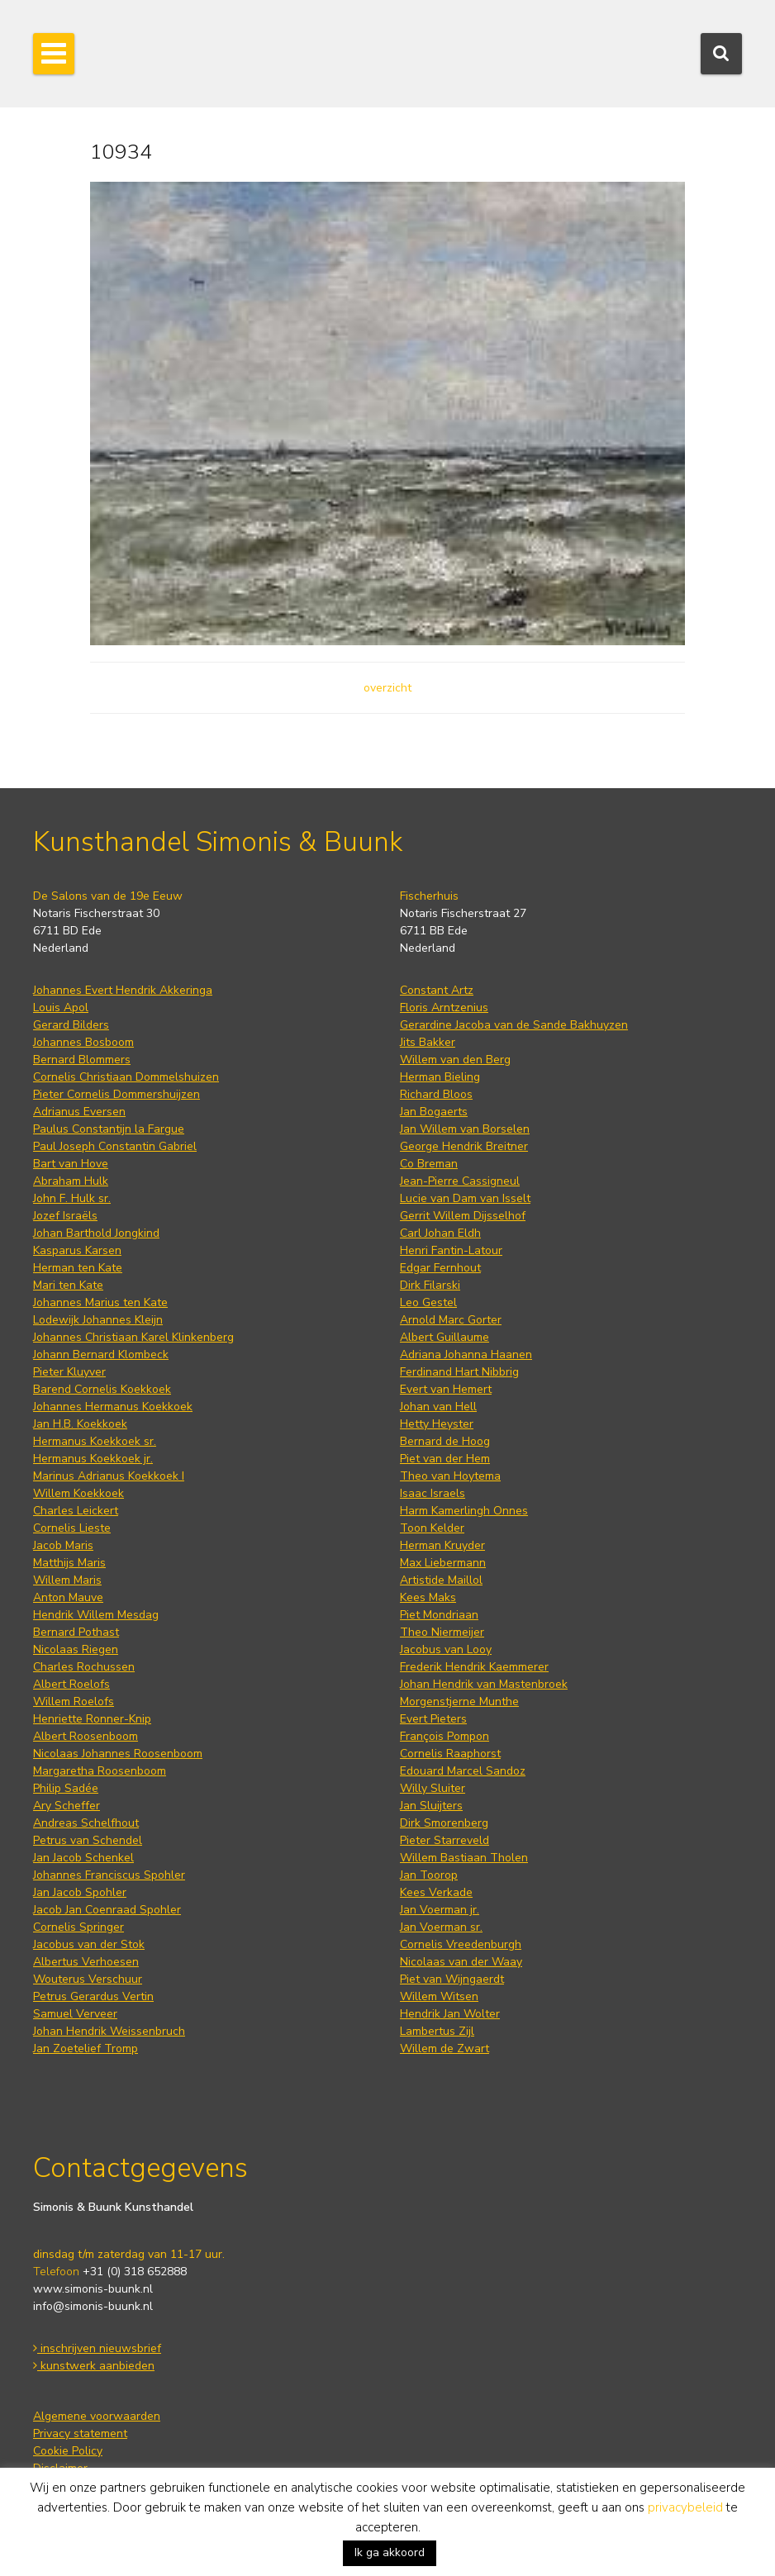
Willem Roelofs (73, 1701)
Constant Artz (436, 990)
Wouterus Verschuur (87, 1979)
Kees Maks (428, 1597)
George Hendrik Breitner (464, 1146)
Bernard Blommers (82, 1059)
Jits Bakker (427, 1042)
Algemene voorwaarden (96, 2416)
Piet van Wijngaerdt (452, 1979)
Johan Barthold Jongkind (96, 1233)
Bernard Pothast (76, 1632)
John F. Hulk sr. (72, 1198)
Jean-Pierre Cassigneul (460, 1181)
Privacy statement (80, 2433)
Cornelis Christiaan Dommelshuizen (126, 1077)
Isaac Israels (432, 1493)
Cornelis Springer (78, 1927)
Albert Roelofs (71, 1684)
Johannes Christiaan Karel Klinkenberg (133, 1337)
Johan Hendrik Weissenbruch (109, 2031)
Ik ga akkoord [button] (389, 2552)
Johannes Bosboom (83, 1042)
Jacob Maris (63, 1545)
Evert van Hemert (446, 1389)
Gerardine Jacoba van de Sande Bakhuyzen (514, 1025)
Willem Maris (67, 1580)
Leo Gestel (428, 1302)
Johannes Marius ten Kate (100, 1302)
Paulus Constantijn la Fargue (108, 1129)
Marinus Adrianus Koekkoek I (108, 1476)
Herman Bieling (440, 1077)
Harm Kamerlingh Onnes (464, 1511)
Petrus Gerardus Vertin (93, 1996)
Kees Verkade (436, 1892)
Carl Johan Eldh (440, 1233)
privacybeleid (685, 2507)
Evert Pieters (433, 1719)
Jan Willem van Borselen (465, 1129)
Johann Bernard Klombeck (101, 1354)
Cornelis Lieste (72, 1528)
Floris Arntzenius (444, 1007)
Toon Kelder (432, 1528)
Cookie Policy (67, 2451)
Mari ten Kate (68, 1285)
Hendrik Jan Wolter (450, 2014)
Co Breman (429, 1164)
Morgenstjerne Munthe (459, 1701)
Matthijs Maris (69, 1563)
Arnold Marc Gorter (451, 1320)
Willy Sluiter (432, 1788)
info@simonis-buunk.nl (93, 2306)
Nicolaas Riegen (75, 1649)
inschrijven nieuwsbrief (97, 2348)
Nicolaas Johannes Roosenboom (117, 1753)
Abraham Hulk (70, 1181)
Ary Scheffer (66, 1805)
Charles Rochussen (84, 1667)
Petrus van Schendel (87, 1840)
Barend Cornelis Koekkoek (102, 1389)
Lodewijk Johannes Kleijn (98, 1320)
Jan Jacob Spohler (79, 1892)
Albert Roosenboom (85, 1736)
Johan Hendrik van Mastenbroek (484, 1684)
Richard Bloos (436, 1094)
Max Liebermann (443, 1563)
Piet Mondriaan (439, 1615)
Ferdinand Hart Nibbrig (459, 1372)
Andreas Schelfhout (86, 1823)
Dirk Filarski (430, 1285)
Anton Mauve (68, 1597)
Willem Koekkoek (78, 1493)
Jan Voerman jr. (439, 1910)
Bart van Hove (70, 1164)
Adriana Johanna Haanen (466, 1354)
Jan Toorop (429, 1875)
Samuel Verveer (75, 2014)
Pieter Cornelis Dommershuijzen (116, 1094)
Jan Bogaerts (434, 1111)
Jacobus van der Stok (89, 1944)
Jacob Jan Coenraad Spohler (107, 1910)
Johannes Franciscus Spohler (109, 1875)
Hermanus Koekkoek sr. (94, 1441)
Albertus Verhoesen (86, 1962)
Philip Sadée (65, 1788)
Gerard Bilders (71, 1025)
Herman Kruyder (442, 1545)
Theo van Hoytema (450, 1476)
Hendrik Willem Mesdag (96, 1615)
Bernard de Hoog (445, 1441)
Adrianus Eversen (79, 1111)
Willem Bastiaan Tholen (464, 1857)
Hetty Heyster (436, 1424)
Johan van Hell (438, 1406)
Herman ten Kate (77, 1268)
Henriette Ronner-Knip (92, 1719)
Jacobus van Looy (446, 1649)
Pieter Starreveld (444, 1840)
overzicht (387, 688)
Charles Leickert (75, 1511)
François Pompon (444, 1736)
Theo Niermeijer (442, 1632)
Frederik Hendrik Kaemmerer (474, 1667)
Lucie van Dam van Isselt (465, 1198)
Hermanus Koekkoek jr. (93, 1458)
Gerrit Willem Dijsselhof (462, 1216)
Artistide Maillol (441, 1580)
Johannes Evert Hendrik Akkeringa (122, 990)
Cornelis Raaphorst (450, 1753)
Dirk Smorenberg (444, 1823)
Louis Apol (60, 1007)
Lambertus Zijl (437, 2031)
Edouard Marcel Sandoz (462, 1771)
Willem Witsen (439, 1996)
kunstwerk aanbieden (94, 2366)
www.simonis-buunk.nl (93, 2289)
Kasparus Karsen (77, 1250)
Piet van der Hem (445, 1458)
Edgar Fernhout (440, 1268)
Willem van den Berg (455, 1059)
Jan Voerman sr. (441, 1927)
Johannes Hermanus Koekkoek (113, 1406)
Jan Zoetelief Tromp (85, 2048)
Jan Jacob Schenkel (83, 1857)
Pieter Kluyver (69, 1372)
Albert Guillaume (444, 1337)
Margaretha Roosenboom (99, 1771)
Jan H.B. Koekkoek (80, 1424)
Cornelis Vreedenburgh (460, 1944)
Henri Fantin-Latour (451, 1250)
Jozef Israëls (65, 1216)
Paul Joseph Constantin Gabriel (115, 1146)
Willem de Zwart (444, 2048)
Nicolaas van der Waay (461, 1962)
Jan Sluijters (431, 1805)
